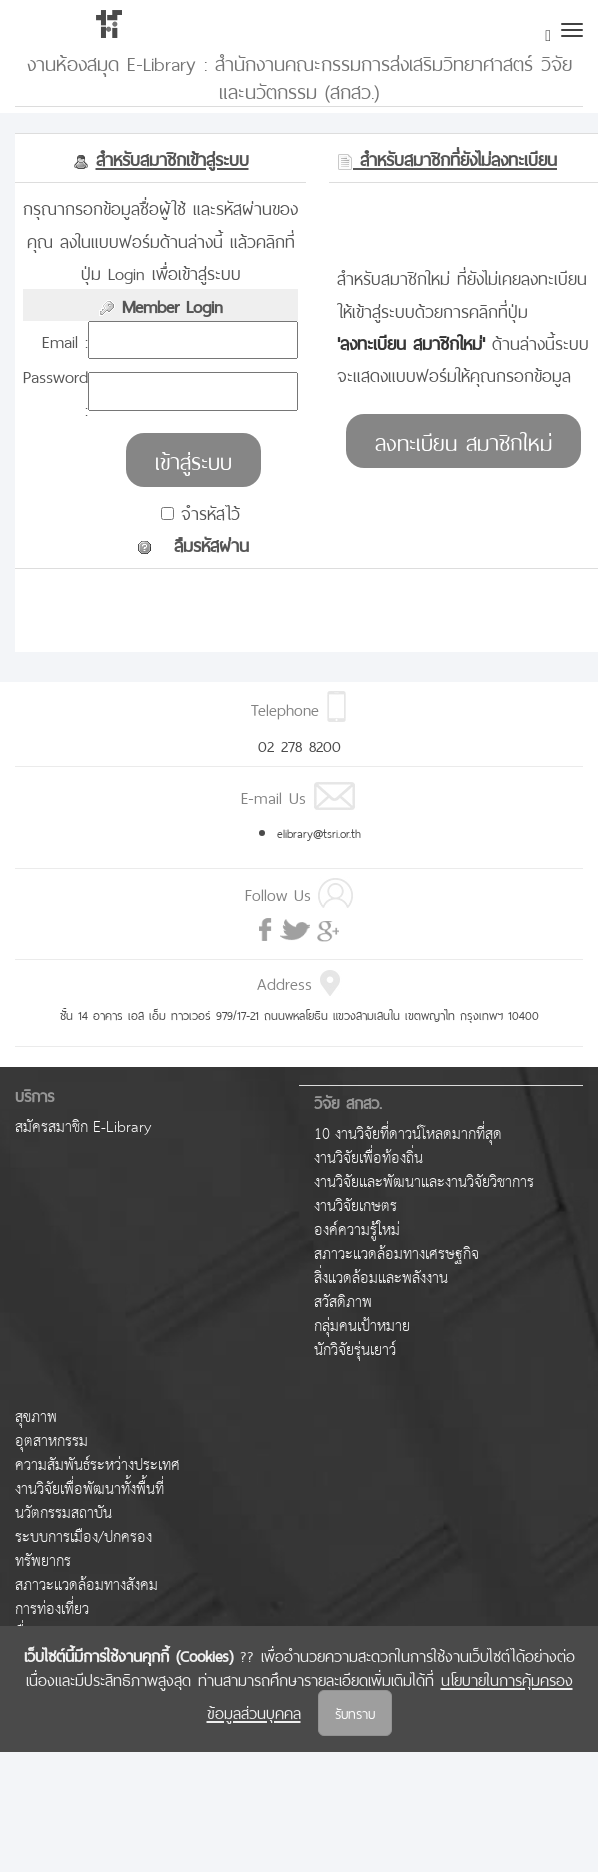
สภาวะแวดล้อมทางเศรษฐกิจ (396, 1254)
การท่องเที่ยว (52, 1609)
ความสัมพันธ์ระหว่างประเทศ (97, 1465)
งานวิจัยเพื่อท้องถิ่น (368, 1158)
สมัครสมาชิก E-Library (83, 1127)
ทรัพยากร (43, 1561)
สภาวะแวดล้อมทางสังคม (86, 1585)
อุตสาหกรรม (51, 1441)
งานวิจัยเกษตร (355, 1206)
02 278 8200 (299, 744)
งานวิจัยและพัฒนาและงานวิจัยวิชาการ (424, 1182)
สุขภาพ (36, 1417)
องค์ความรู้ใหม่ (357, 1230)
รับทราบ (355, 1712)
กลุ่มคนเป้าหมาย (362, 1326)
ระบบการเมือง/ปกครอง (83, 1537)
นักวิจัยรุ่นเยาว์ (355, 1350)
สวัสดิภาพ (343, 1302)
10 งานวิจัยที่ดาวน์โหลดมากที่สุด (408, 1134)
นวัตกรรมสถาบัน (63, 1513)
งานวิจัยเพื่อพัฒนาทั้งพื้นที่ (89, 1489)
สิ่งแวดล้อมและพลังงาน (381, 1278)
